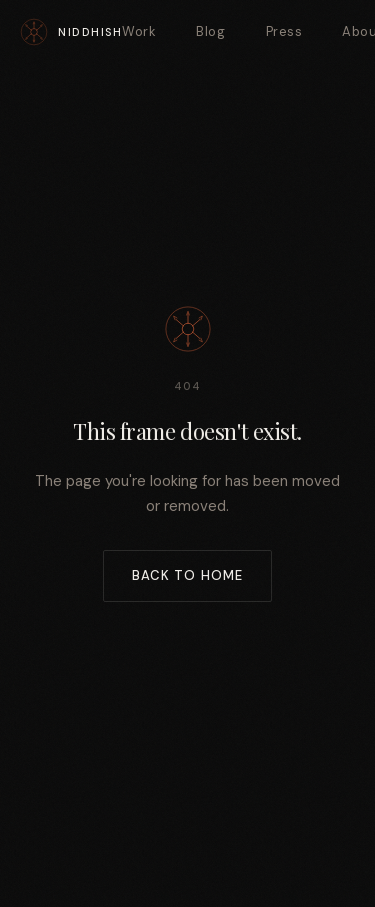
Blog (210, 31)
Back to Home (187, 575)
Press (284, 31)
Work (139, 31)
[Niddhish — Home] (71, 32)
